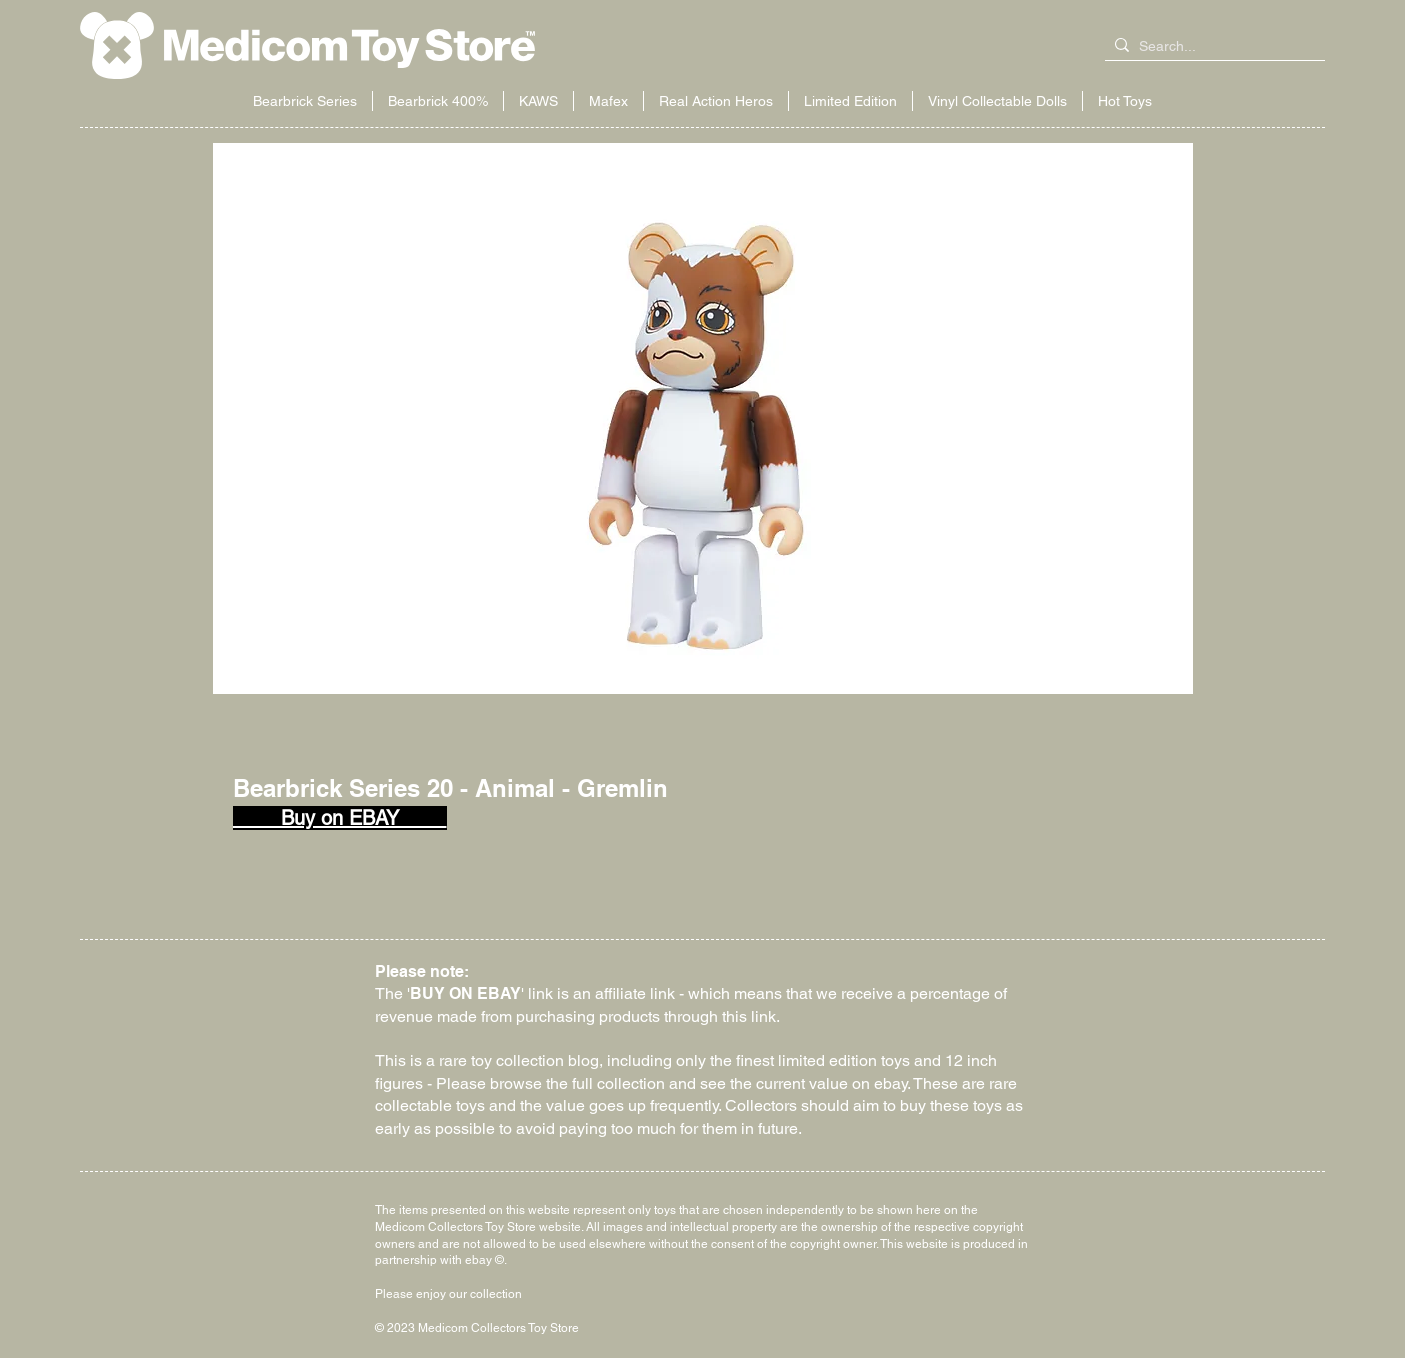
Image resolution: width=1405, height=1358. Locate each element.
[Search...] (1211, 47)
